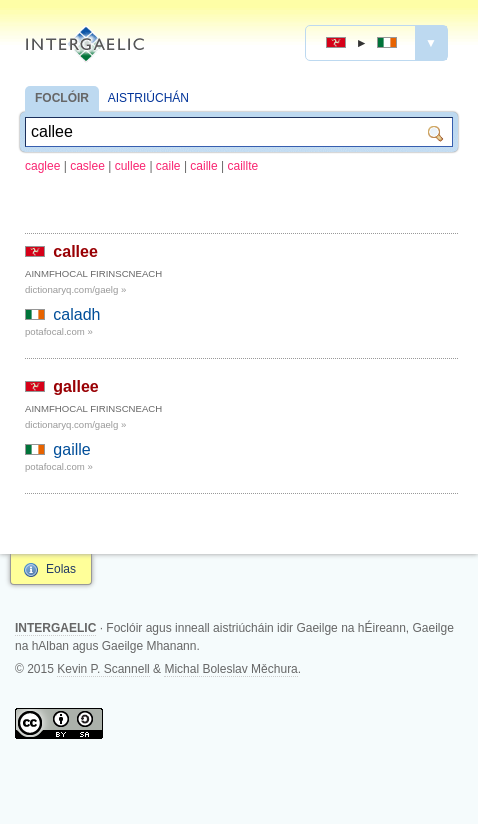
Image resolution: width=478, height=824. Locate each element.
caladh (76, 314)
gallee (75, 386)
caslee (87, 166)
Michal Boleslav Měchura (230, 669)
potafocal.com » (59, 331)
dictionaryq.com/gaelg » (75, 289)
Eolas (61, 569)
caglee (42, 166)
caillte (243, 166)
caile (168, 166)
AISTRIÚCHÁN (148, 98)
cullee (130, 166)
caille (203, 166)
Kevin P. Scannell (103, 669)
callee (75, 251)
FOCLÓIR (62, 98)
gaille (71, 449)
